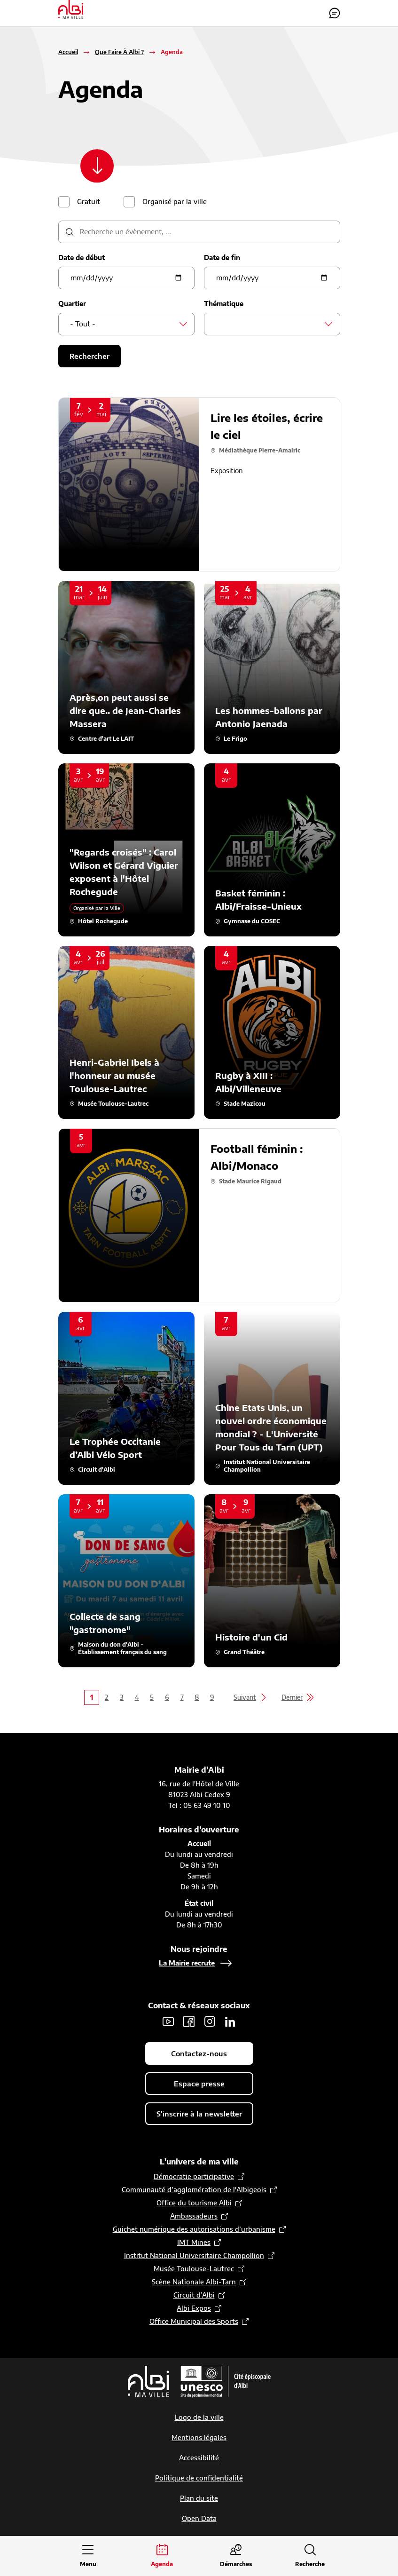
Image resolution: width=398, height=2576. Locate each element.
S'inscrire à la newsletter (199, 2114)
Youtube (168, 2022)
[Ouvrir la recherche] (310, 2556)
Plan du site (199, 2499)
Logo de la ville (199, 2418)
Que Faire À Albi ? (119, 51)
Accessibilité (199, 2458)
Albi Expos (194, 2309)
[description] (199, 232)
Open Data (199, 2519)
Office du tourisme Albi (194, 2203)
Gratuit (88, 202)
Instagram (209, 2022)
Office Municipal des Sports (193, 2322)
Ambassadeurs (194, 2216)
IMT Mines (194, 2243)
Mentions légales (199, 2438)
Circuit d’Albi (194, 2295)
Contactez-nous (334, 13)
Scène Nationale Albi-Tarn (194, 2282)
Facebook (189, 2022)
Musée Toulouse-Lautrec (194, 2269)
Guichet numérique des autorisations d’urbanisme (194, 2230)
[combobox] (126, 324)
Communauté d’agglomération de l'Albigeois (194, 2190)
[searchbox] (218, 324)
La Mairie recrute (187, 1963)
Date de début (81, 258)
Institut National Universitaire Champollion (194, 2256)
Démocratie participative (194, 2177)
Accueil (68, 51)
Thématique (223, 304)
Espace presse (199, 2084)
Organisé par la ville (174, 202)
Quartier (72, 304)
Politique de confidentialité (199, 2478)
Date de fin (222, 258)
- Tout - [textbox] (82, 324)
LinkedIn (230, 2022)
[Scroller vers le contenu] (99, 166)
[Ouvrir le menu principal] (88, 2556)
